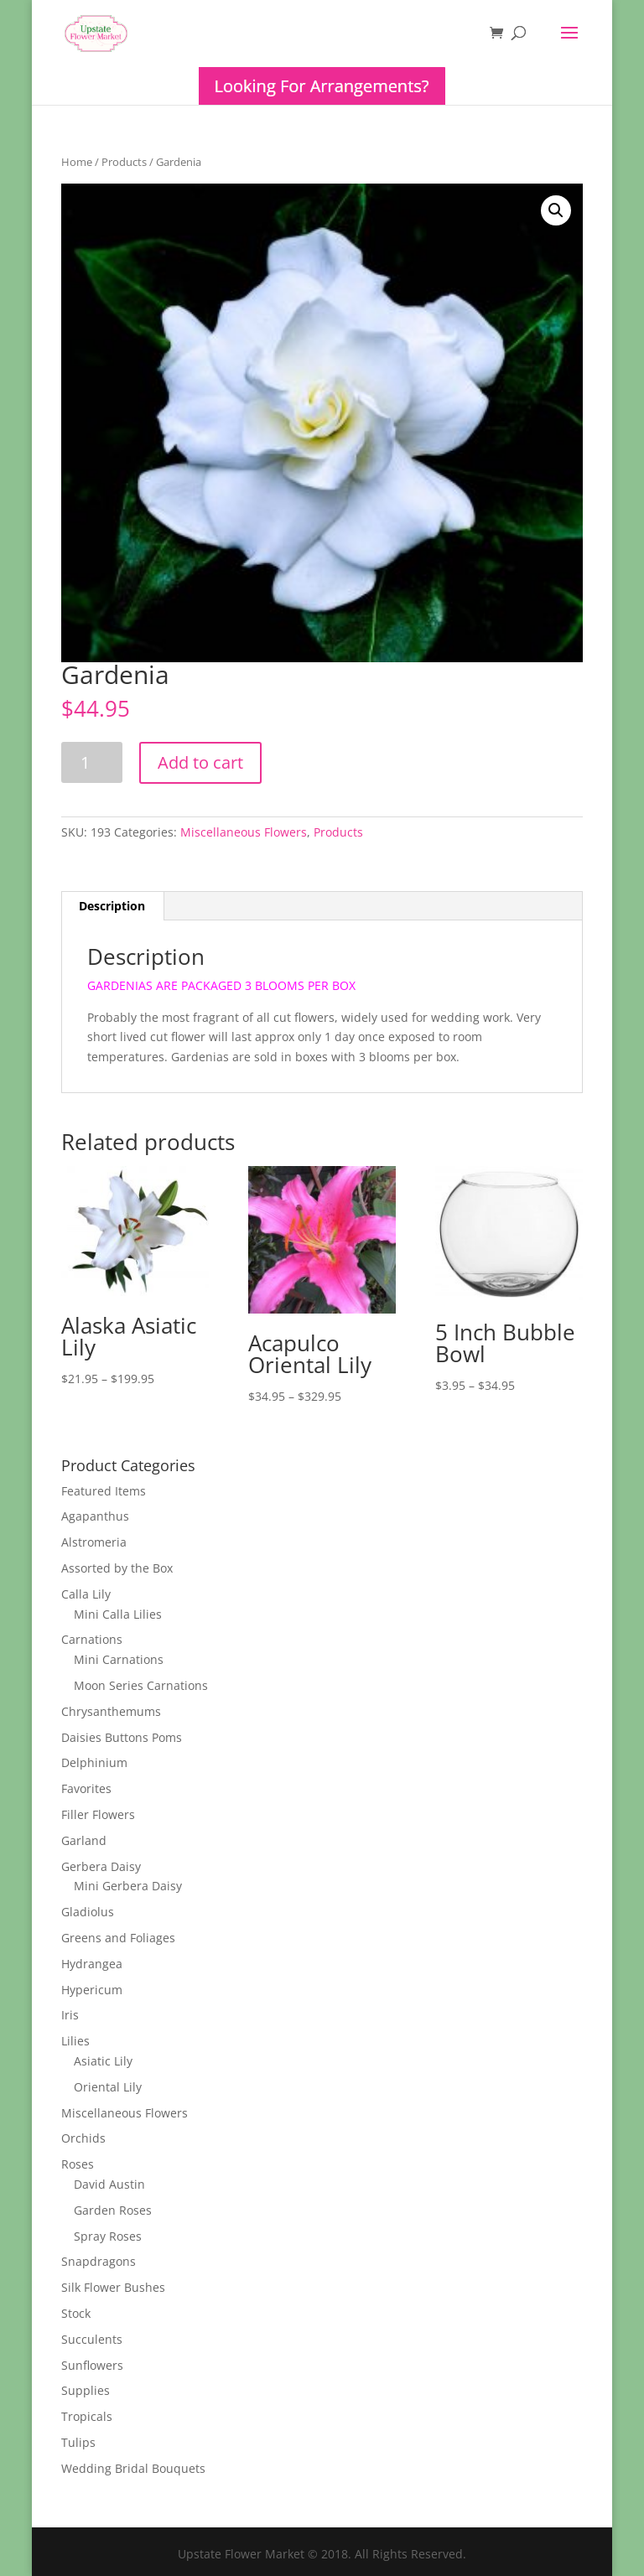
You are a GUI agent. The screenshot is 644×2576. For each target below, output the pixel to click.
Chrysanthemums (111, 1711)
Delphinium (94, 1762)
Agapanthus (95, 1516)
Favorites (86, 1788)
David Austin (109, 2184)
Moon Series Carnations (141, 1685)
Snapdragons (98, 2261)
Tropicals (86, 2416)
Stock (76, 2313)
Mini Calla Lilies (118, 1614)
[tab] (112, 906)
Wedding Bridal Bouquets (133, 2468)
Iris (70, 2015)
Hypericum (91, 1990)
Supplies (85, 2390)
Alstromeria (94, 1542)
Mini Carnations (119, 1659)
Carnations (91, 1639)
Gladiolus (87, 1912)
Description (112, 906)
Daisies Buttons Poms (121, 1737)
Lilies (75, 2041)
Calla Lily (86, 1594)
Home (76, 161)
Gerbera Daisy (101, 1866)
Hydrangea (91, 1964)
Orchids (83, 2138)
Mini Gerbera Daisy (128, 1886)
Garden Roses (113, 2210)
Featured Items (103, 1491)
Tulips (78, 2442)
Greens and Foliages (118, 1938)
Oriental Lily (108, 2087)
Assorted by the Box (117, 1568)
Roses (77, 2164)
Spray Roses (108, 2236)
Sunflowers (92, 2365)
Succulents (91, 2339)
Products (124, 161)
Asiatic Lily (103, 2061)
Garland (83, 1840)
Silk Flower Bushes (113, 2287)
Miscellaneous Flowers (243, 832)
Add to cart (200, 762)
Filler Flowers (98, 1814)
